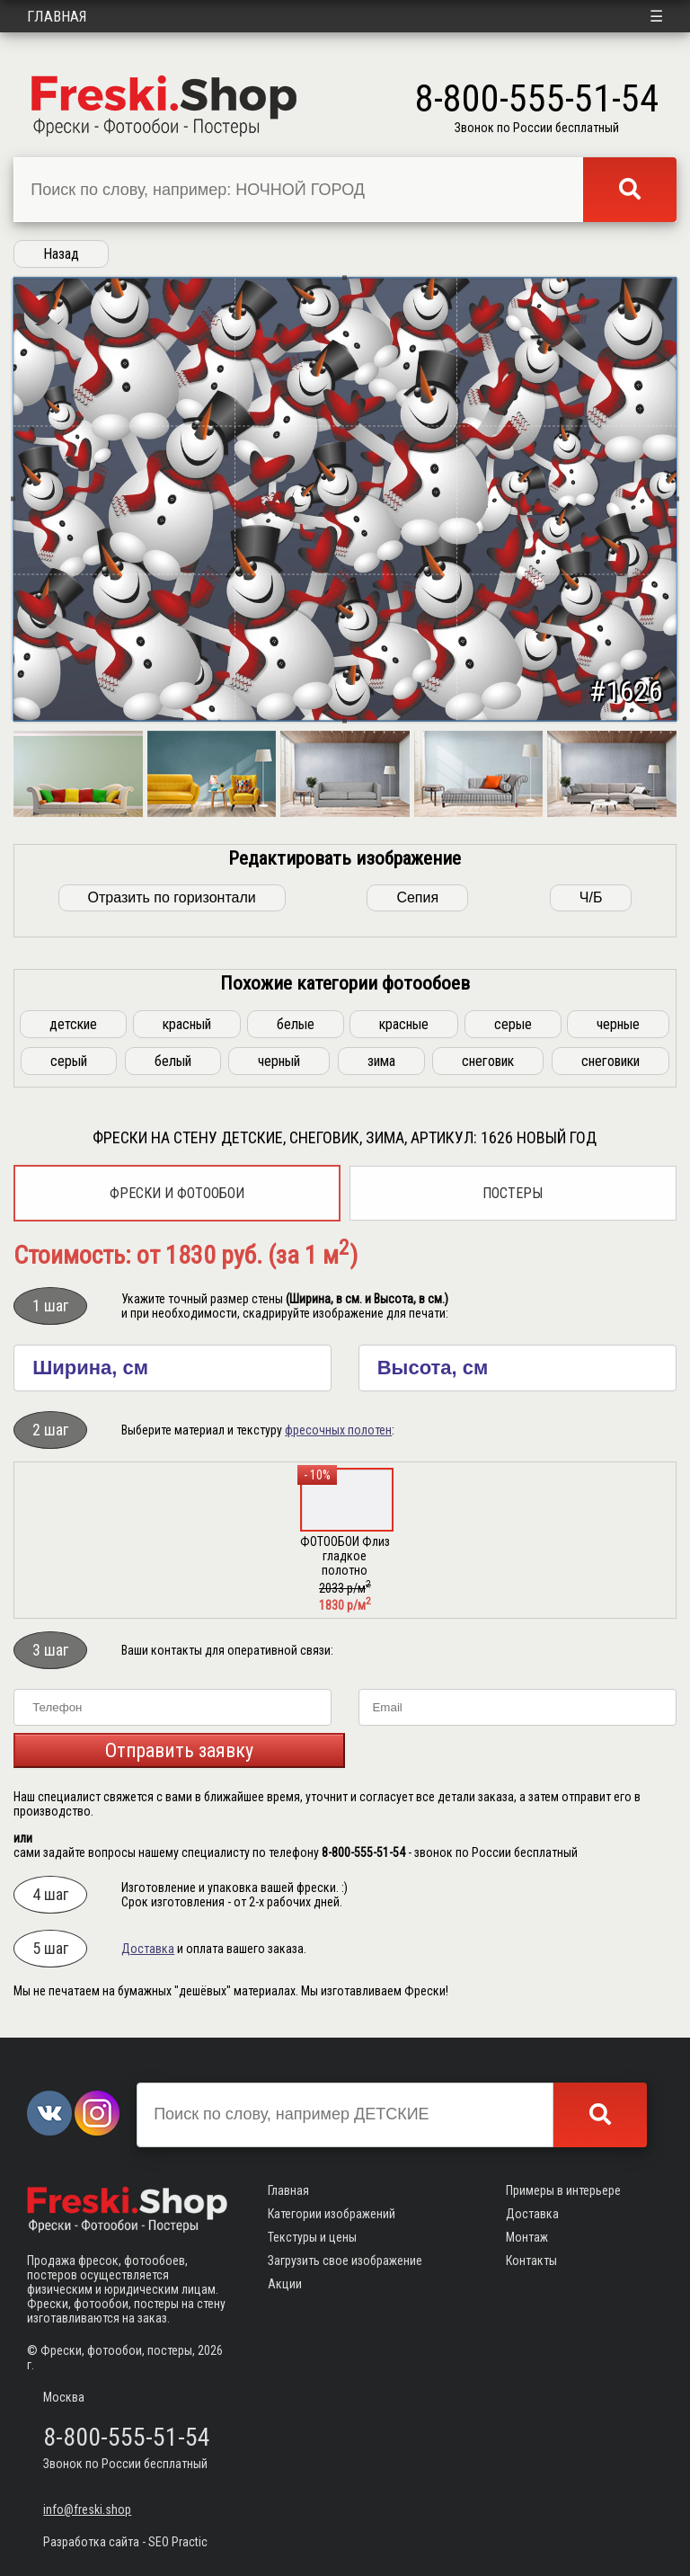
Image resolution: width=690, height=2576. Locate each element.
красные (404, 1024)
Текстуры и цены (312, 2237)
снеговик (488, 1061)
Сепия (417, 897)
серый (68, 1061)
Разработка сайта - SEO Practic (125, 2542)
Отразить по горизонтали (172, 897)
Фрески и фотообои (177, 1193)
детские (73, 1024)
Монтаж (527, 2237)
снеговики (610, 1061)
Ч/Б (591, 897)
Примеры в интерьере (563, 2190)
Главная (57, 16)
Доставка (147, 1948)
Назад (61, 253)
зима (381, 1061)
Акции (285, 2284)
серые (513, 1024)
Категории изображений (331, 2214)
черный (279, 1061)
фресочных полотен (338, 1430)
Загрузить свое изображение (345, 2260)
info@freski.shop (87, 2509)
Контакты (531, 2260)
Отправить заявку (179, 1750)
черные (618, 1024)
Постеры (512, 1193)
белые (295, 1024)
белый (173, 1061)
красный (187, 1024)
